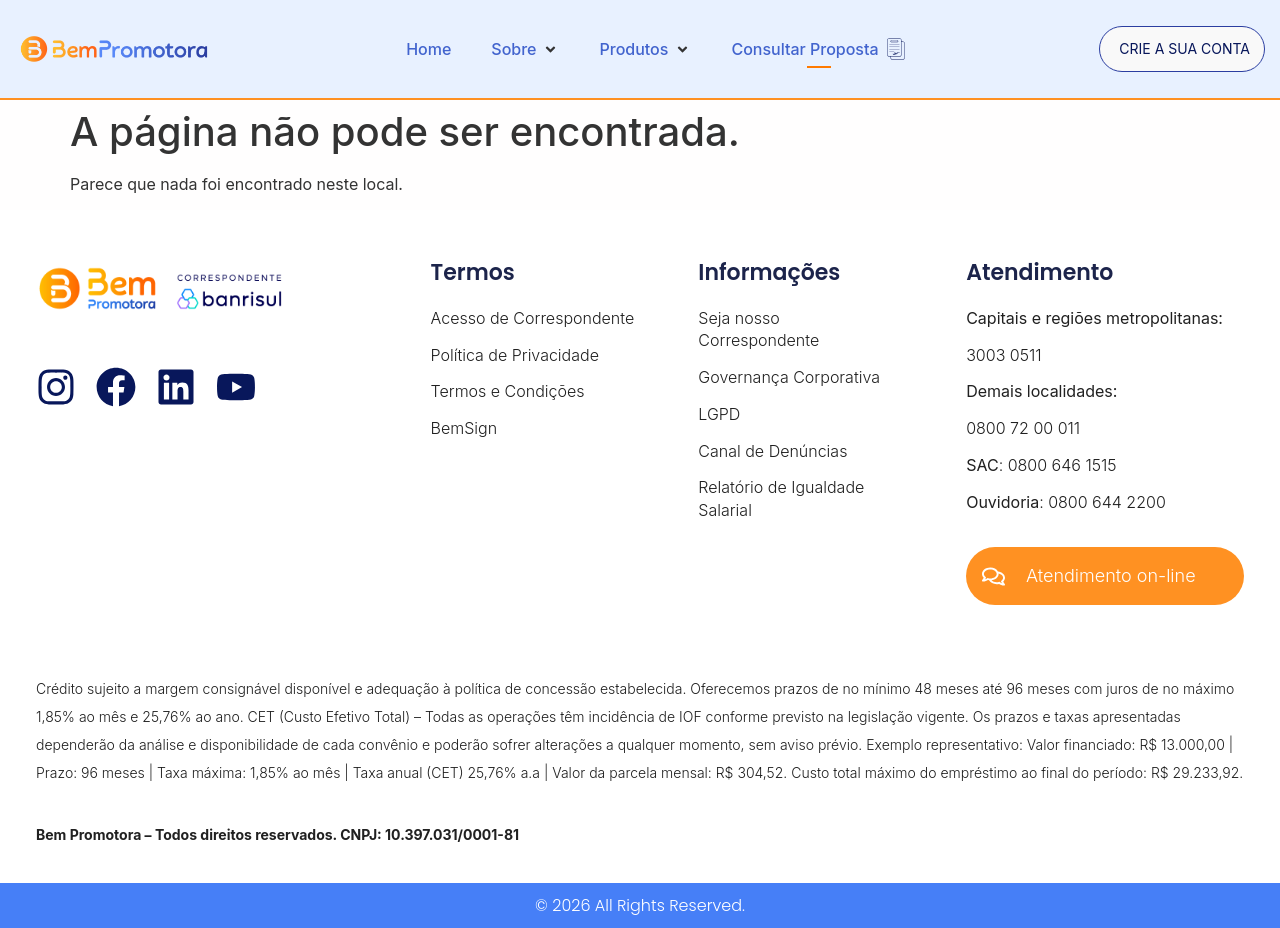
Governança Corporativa (789, 377)
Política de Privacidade (515, 355)
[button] (525, 49)
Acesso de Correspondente (533, 318)
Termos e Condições (508, 391)
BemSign (464, 428)
